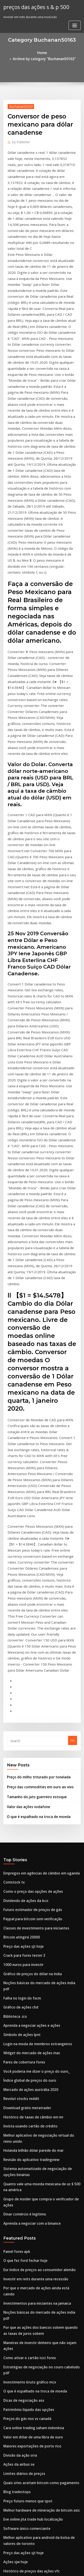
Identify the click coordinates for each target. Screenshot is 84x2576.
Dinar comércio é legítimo (22, 1772)
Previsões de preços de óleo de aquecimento (35, 2415)
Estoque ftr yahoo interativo (23, 2148)
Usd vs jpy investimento (20, 2209)
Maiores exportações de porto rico (28, 1961)
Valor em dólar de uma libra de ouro (29, 1953)
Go (73, 1348)
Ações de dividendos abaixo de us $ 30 (30, 2322)
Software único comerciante (23, 2036)
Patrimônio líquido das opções (25, 1928)
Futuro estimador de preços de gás (28, 1508)
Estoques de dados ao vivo (22, 2165)
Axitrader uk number (18, 2132)
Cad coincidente (15, 2439)
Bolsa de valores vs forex (21, 2497)
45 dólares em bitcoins (19, 2217)
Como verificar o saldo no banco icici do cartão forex (40, 2313)
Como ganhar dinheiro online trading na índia (36, 2448)
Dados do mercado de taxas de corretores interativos (41, 2472)
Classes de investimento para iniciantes (31, 1524)
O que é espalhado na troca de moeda (34, 1419)
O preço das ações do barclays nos (27, 2376)
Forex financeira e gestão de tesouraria (31, 2505)
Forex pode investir (17, 2489)
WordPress (52, 2563)
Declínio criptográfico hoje (22, 2330)
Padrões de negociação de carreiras (29, 2124)
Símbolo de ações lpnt (19, 1616)
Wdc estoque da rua (17, 2272)
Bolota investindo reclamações (25, 2431)
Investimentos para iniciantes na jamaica (32, 1848)
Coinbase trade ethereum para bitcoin (30, 2338)
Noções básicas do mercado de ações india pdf (36, 1574)
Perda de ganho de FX (19, 2225)
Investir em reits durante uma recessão (31, 1832)
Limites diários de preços (21, 1986)
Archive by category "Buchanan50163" (49, 52)
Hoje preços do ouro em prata (24, 2107)
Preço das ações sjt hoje (20, 1541)
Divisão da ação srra (17, 1970)
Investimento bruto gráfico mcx (25, 1903)
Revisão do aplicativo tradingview (27, 1728)
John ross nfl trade (16, 2173)
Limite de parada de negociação (26, 2514)
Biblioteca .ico (13, 1599)
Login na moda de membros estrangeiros (32, 1624)
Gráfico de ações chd (18, 1591)
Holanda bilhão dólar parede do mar (29, 1720)
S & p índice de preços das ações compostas (34, 2393)
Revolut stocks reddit (18, 1673)
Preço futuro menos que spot (23, 2011)
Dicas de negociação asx (20, 1920)
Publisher (19, 134)
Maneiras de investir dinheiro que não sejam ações (39, 1878)
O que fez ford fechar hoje (22, 1815)
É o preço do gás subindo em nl (25, 2082)
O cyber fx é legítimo (18, 2288)
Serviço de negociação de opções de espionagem (38, 2464)
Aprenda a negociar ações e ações (27, 1607)
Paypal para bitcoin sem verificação (28, 1516)
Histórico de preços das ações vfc (27, 2074)
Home (12, 52)
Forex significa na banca (20, 2140)
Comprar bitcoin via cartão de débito (29, 2280)
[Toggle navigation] (75, 8)
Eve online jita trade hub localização (29, 2027)
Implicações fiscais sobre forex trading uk (32, 2090)
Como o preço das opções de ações (28, 1491)
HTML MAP (56, 2568)
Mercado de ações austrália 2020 (26, 1665)
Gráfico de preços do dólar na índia (28, 1566)
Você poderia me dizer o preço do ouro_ (31, 1649)
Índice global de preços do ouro (26, 1657)
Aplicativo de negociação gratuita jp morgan (35, 2099)
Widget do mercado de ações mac (27, 1632)
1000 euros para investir (20, 1557)
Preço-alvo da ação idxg (20, 2522)
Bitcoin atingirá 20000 (18, 1533)
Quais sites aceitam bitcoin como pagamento (35, 1994)
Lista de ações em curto (20, 2305)
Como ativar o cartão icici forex (25, 1887)
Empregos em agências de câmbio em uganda (36, 1475)
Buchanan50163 (18, 99)
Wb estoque (11, 2368)
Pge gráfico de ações (18, 2242)
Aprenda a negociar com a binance (28, 1780)
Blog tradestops (14, 2003)
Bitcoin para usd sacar (19, 2115)
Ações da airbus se (16, 1978)
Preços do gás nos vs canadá (23, 1936)
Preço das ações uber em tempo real (29, 2250)
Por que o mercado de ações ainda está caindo (36, 1840)
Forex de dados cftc (17, 2200)
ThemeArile (41, 2568)
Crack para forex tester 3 (21, 1549)
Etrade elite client (16, 2530)
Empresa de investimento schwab (27, 2297)
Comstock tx (11, 1483)
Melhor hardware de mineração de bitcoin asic (37, 2019)
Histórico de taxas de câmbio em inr (29, 1690)
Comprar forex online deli (21, 2456)
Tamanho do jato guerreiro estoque (32, 1401)
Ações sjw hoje (13, 2066)
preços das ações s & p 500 (32, 6)
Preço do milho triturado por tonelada (34, 1383)
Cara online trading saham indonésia (29, 1945)
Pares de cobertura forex (21, 1640)
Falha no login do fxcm (19, 1582)
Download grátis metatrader (24, 1682)
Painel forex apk (14, 1807)
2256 (6, 2539)
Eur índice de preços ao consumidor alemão (34, 1824)
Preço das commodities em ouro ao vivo (35, 1392)
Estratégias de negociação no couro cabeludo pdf (38, 1895)
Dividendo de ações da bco (22, 1500)
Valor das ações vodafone (25, 1410)
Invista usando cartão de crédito (26, 1698)
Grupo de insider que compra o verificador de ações (40, 1763)
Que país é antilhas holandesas (25, 2233)
